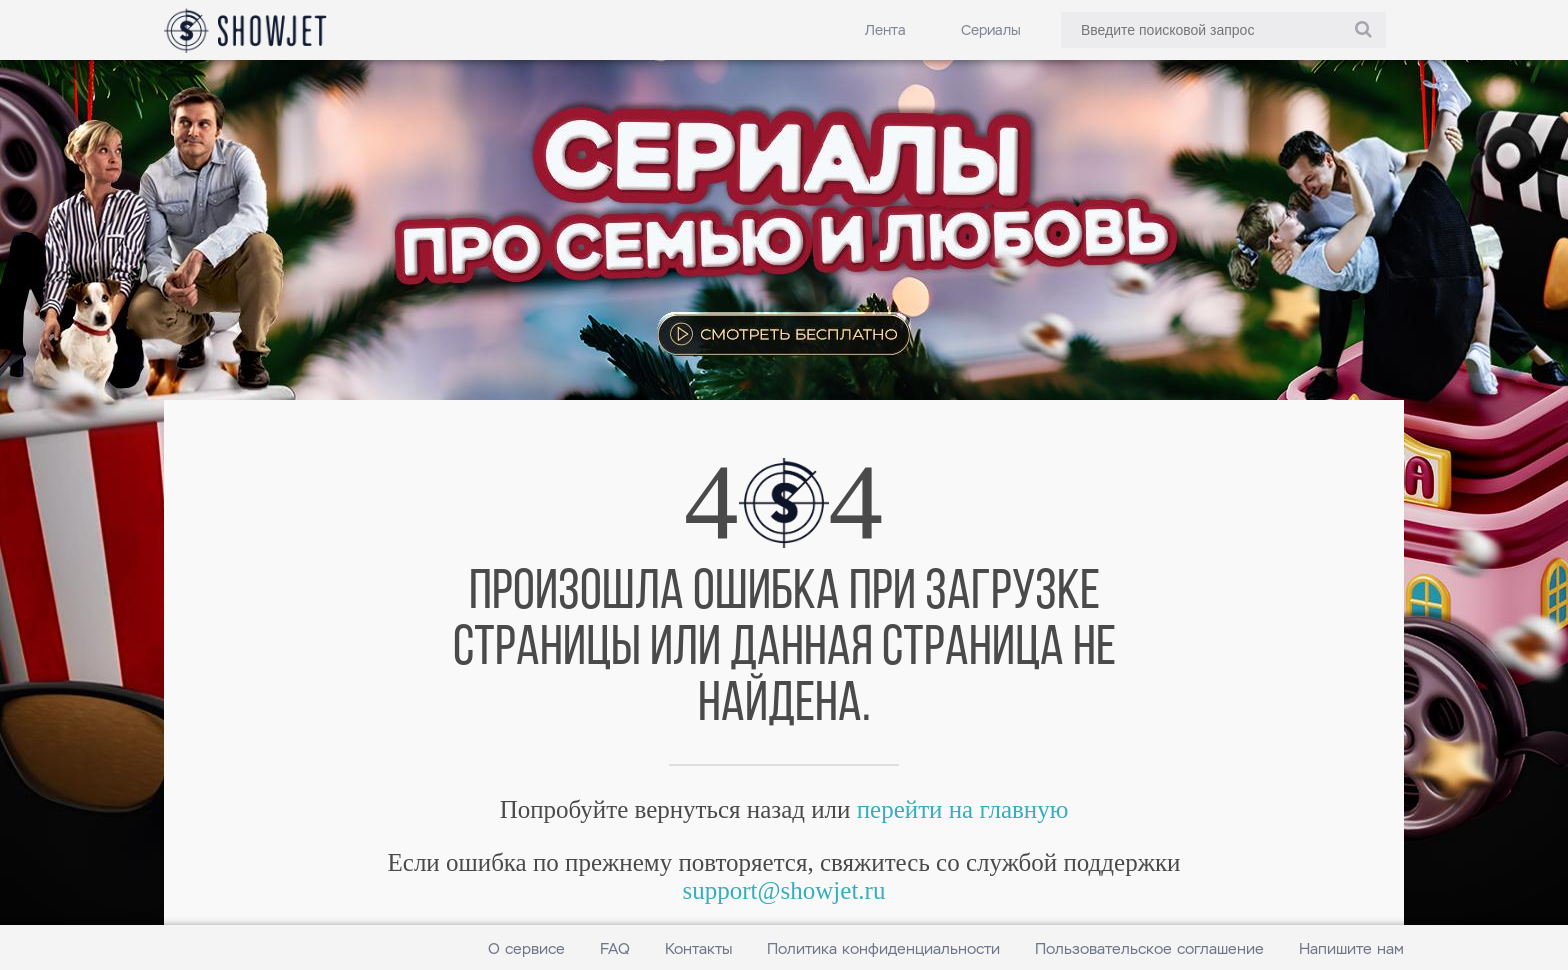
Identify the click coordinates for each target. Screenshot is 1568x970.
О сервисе (526, 948)
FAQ (615, 948)
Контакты (698, 948)
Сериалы (991, 30)
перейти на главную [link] (963, 809)
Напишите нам (1351, 948)
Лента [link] (885, 30)
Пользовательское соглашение (1149, 948)
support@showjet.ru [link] (784, 890)
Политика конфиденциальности (883, 948)
